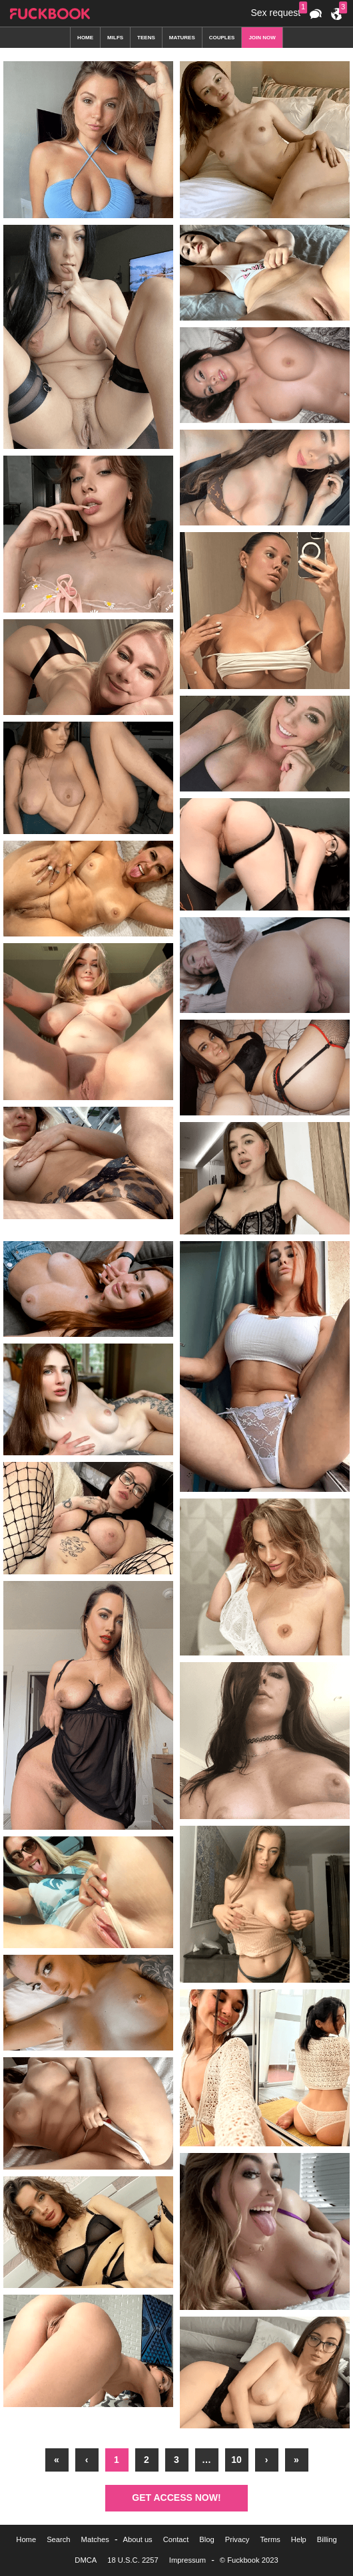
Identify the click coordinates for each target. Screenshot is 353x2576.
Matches (95, 2539)
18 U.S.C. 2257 (133, 2560)
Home (26, 2539)
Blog (206, 2539)
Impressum (187, 2560)
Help (298, 2539)
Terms (270, 2539)
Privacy (237, 2539)
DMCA (86, 2560)
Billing (327, 2539)
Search (58, 2539)
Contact (176, 2539)
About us (138, 2539)
